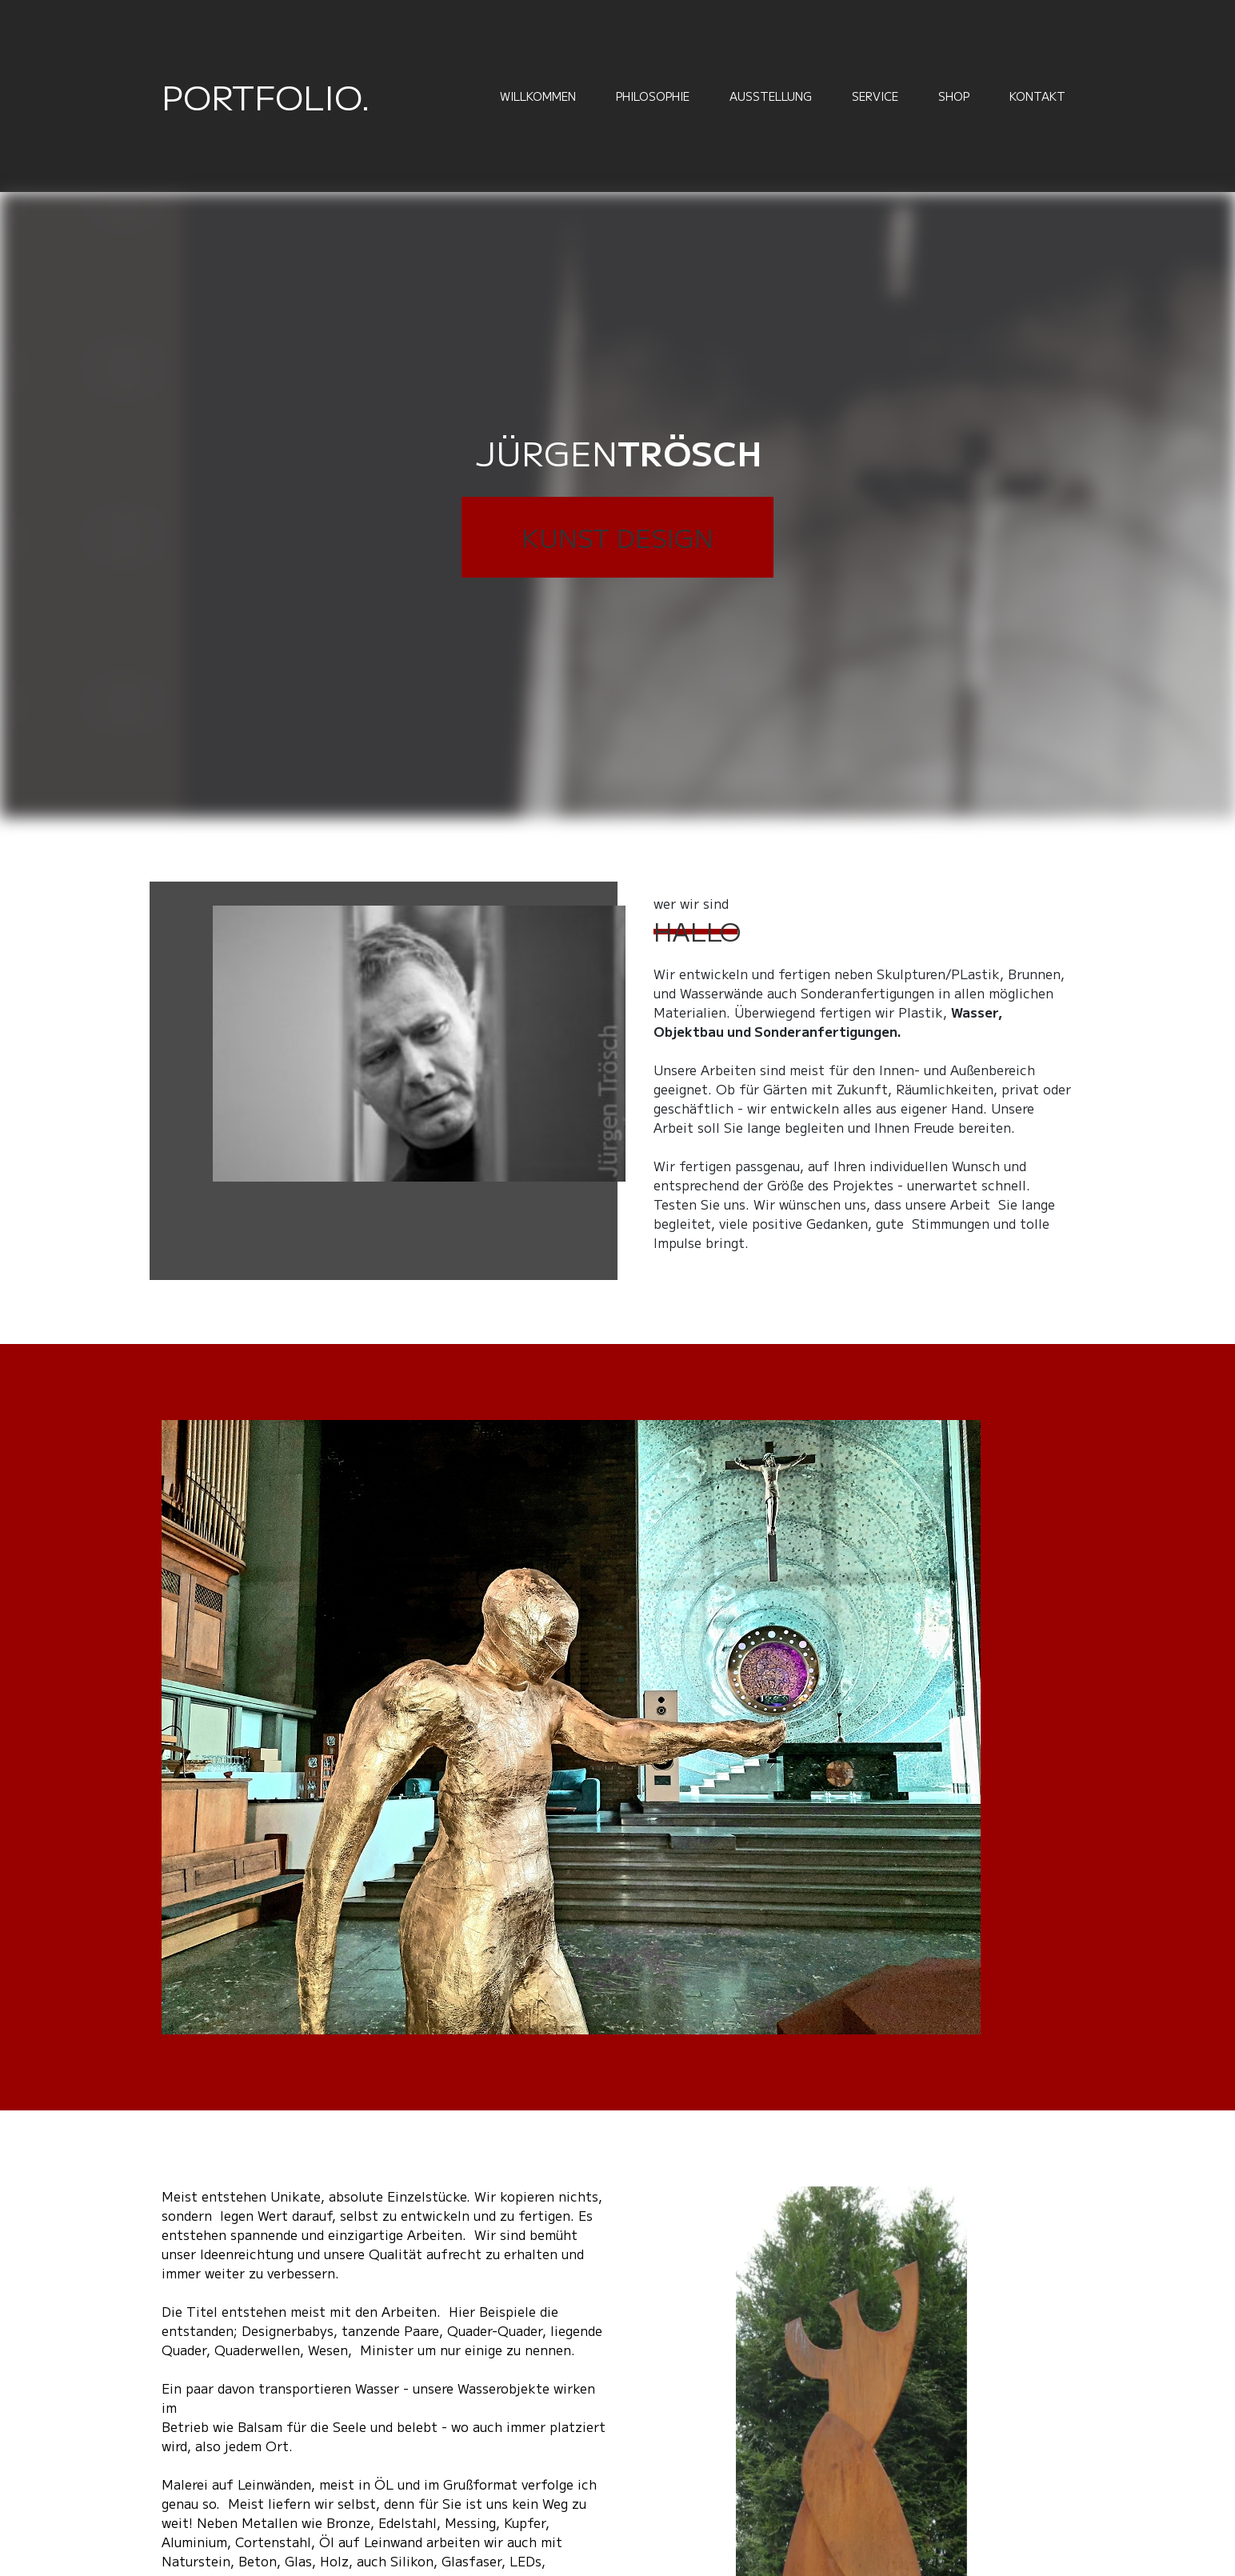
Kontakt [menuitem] (1037, 96)
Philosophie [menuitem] (652, 96)
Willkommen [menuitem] (538, 96)
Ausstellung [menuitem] (770, 96)
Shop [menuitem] (953, 96)
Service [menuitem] (875, 96)
